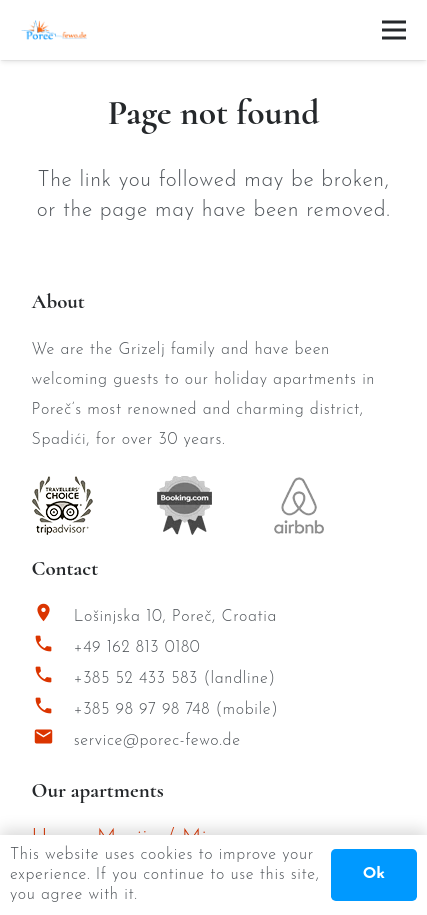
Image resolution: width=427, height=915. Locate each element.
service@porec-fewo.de (157, 741)
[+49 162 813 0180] (53, 648)
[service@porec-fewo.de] (53, 741)
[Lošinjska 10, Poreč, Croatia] (53, 617)
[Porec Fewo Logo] (54, 30)
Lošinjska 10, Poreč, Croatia (175, 617)
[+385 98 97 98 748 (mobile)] (53, 710)
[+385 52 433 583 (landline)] (53, 679)
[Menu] (394, 30)
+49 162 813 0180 (137, 648)
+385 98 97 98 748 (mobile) (176, 710)
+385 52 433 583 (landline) (175, 679)
